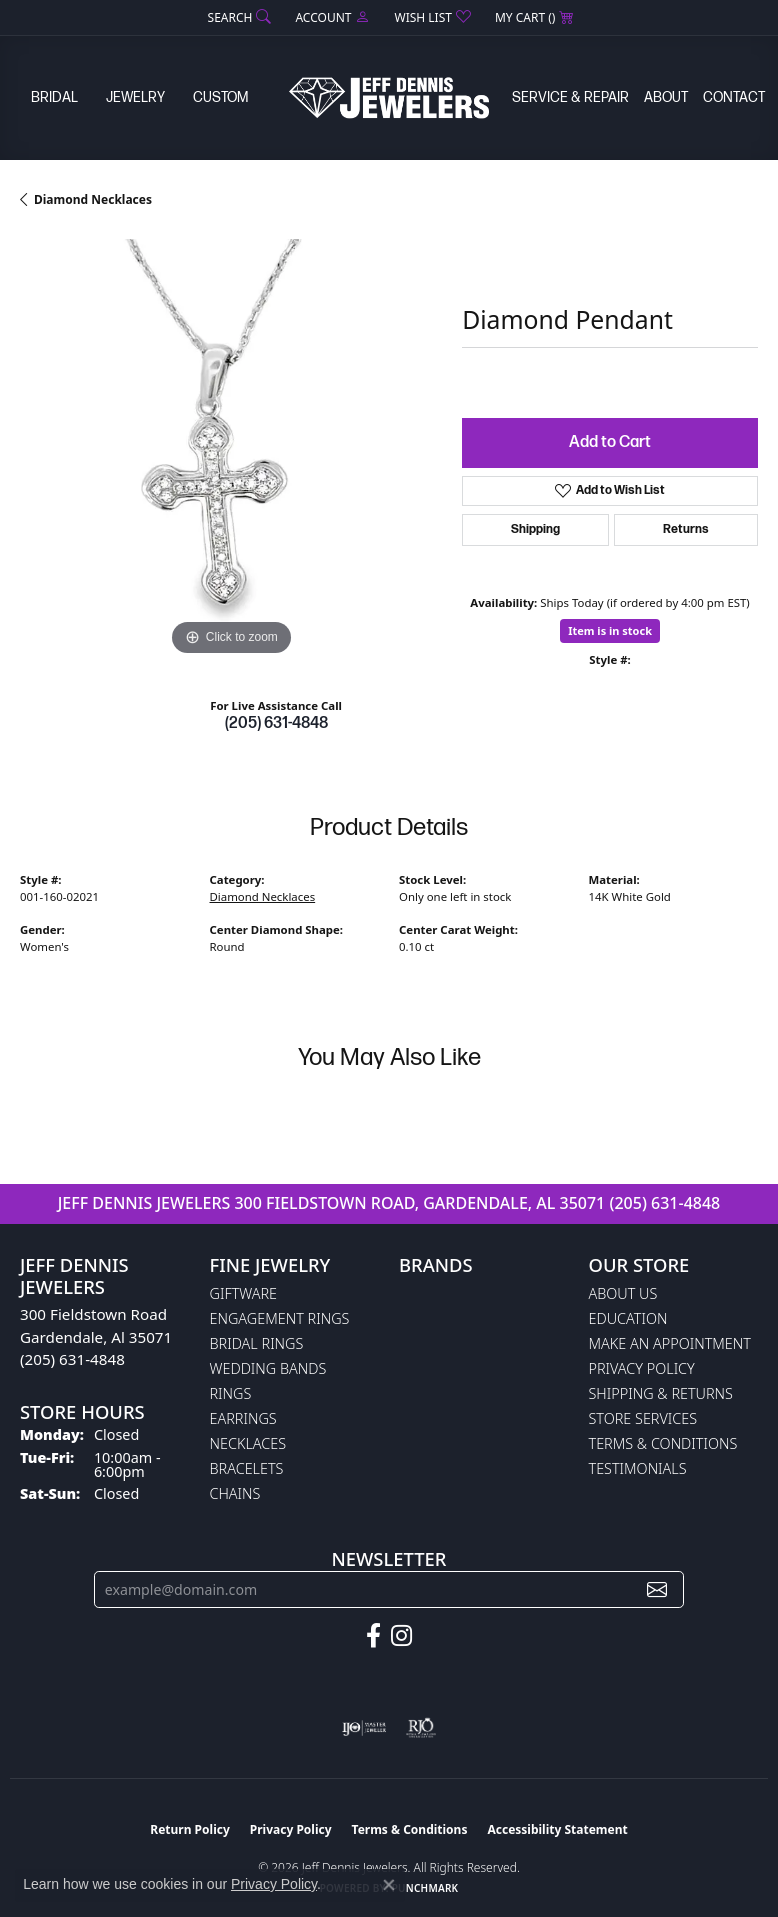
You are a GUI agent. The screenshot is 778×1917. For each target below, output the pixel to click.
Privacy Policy (642, 1368)
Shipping (535, 529)
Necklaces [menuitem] (248, 1443)
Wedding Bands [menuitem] (268, 1368)
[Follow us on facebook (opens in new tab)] (373, 1636)
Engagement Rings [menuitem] (280, 1318)
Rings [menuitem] (231, 1393)
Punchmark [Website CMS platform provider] (425, 1888)
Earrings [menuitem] (243, 1418)
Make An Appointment (670, 1343)
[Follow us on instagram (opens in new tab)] (401, 1636)
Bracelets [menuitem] (247, 1468)
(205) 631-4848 (276, 723)
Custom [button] (220, 97)
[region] (231, 450)
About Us (623, 1293)
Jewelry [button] (135, 97)
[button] (238, 17)
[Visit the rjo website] (421, 1728)
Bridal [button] (54, 97)
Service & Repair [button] (570, 97)
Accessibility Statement (557, 1829)
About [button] (666, 97)
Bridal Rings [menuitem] (257, 1343)
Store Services (643, 1418)
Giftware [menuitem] (243, 1293)
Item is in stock (610, 630)
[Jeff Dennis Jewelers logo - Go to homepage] (389, 97)
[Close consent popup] (389, 1885)
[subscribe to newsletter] (657, 1589)
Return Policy (190, 1829)
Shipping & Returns (661, 1393)
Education (628, 1318)
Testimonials (638, 1468)
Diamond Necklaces (93, 199)
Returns (686, 529)
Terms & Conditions (663, 1443)
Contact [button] (734, 97)
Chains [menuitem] (235, 1493)
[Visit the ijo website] (364, 1728)
